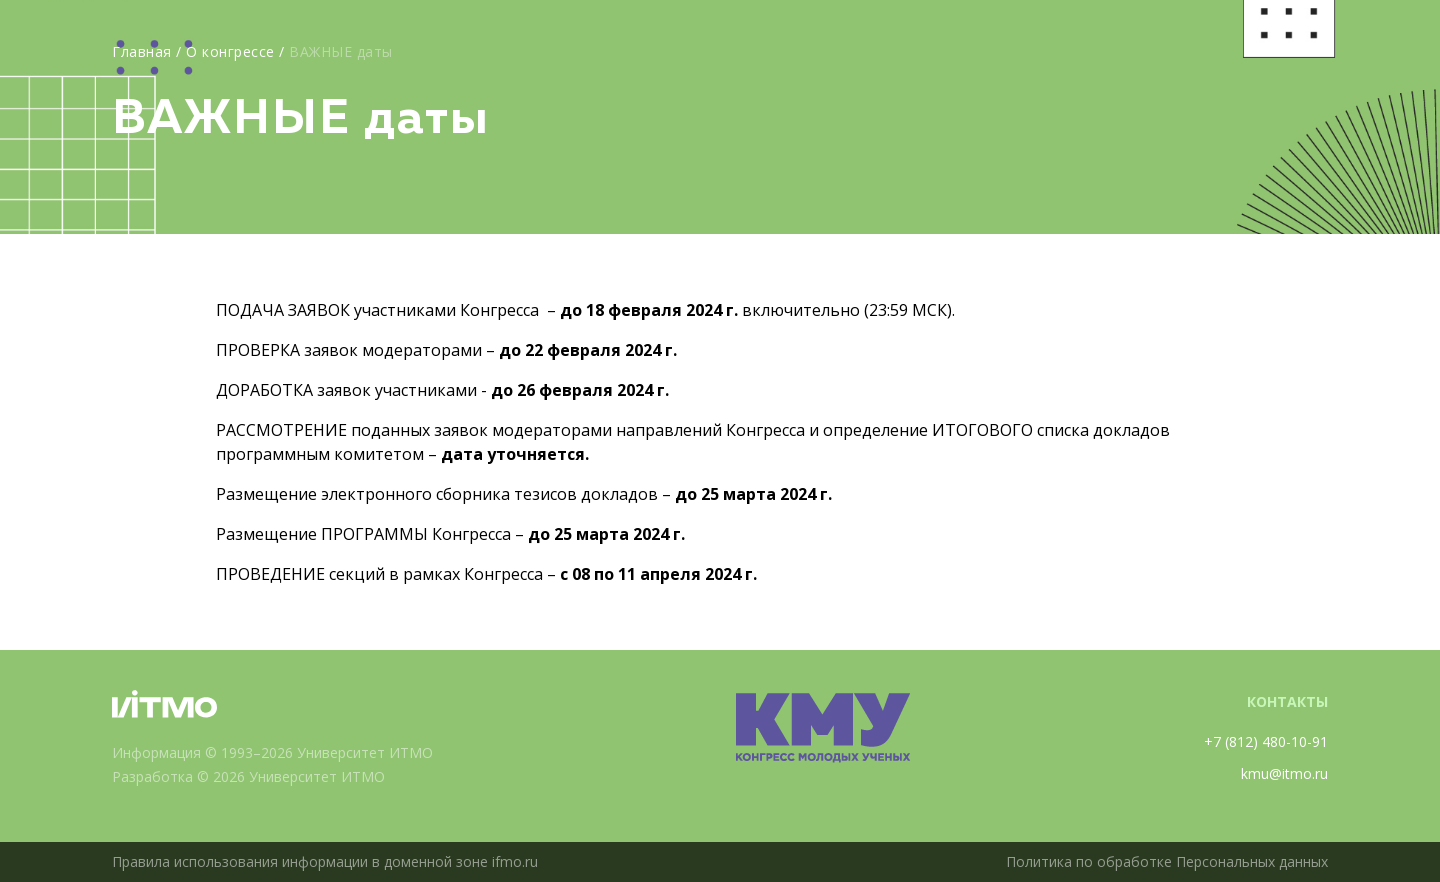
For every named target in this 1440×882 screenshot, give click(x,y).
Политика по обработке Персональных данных (1167, 861)
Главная (142, 51)
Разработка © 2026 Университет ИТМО (248, 776)
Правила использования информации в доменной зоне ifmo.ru (325, 861)
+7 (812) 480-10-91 (1266, 741)
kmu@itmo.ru (1284, 773)
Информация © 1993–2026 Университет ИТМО (272, 752)
